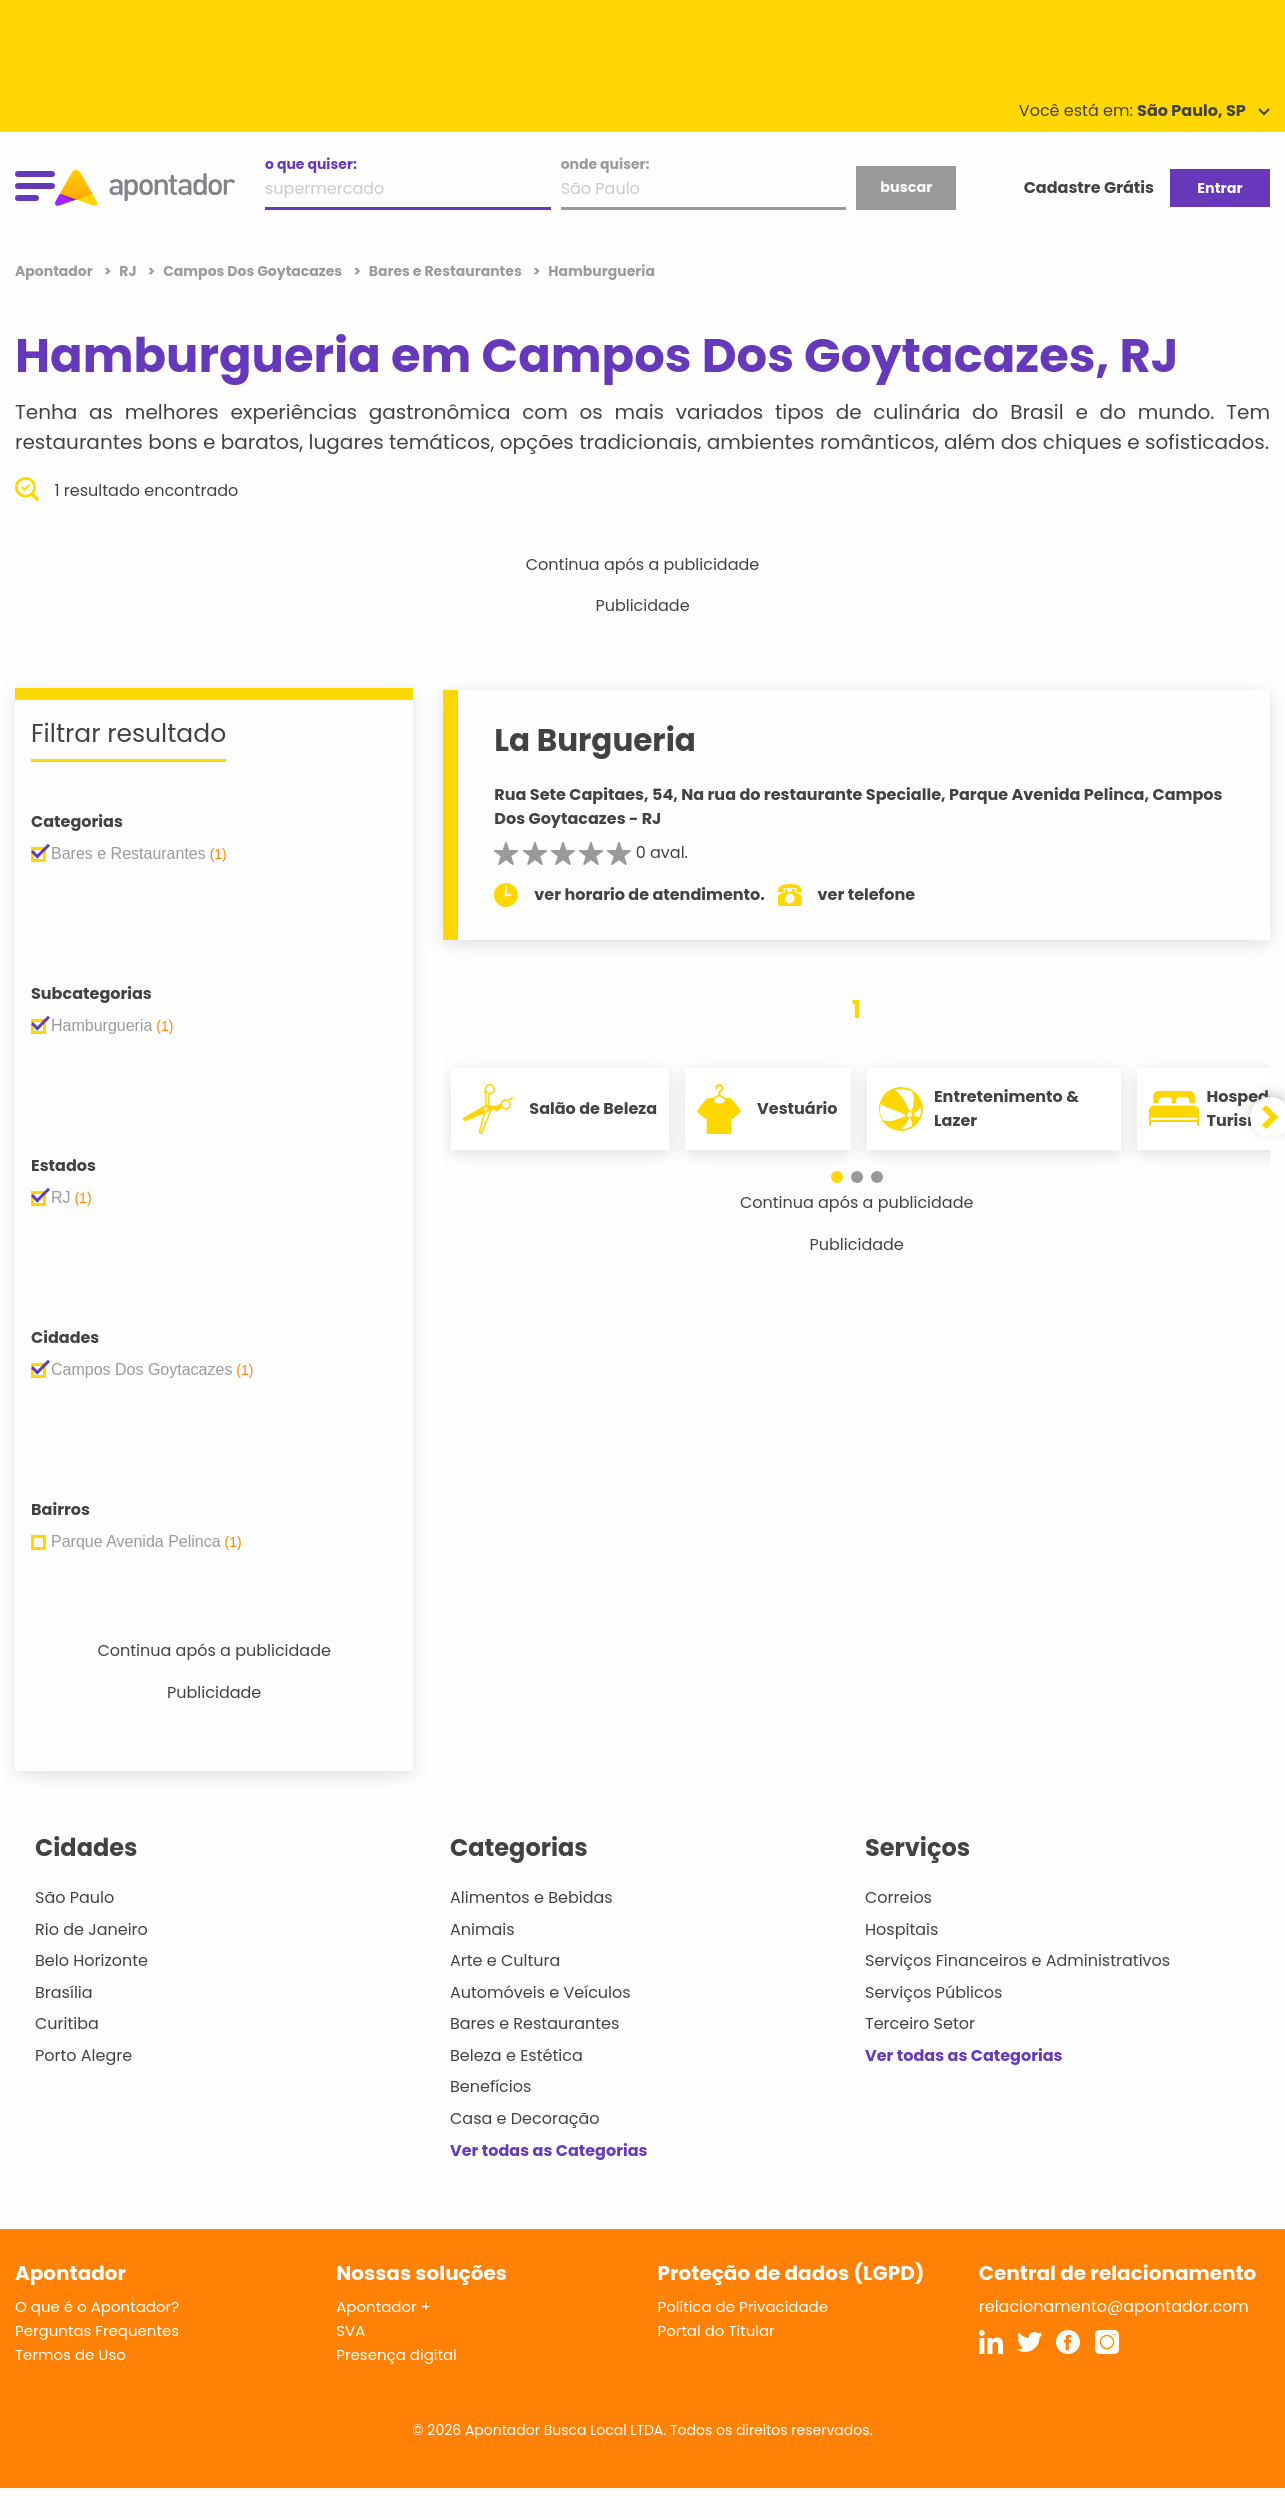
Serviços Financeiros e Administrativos (1017, 1960)
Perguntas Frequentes (97, 2330)
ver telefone (867, 894)
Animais (482, 1929)
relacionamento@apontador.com (1114, 2306)
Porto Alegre (83, 2055)
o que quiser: (311, 164)
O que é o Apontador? (97, 2306)
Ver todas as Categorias (549, 2150)
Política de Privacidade (743, 2306)
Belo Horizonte (91, 1960)
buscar (906, 187)
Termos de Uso (70, 2354)
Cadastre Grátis (1089, 187)
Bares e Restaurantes (534, 2023)
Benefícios (490, 2086)
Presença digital (396, 2354)
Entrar (1219, 188)
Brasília (64, 1992)
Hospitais (901, 1929)
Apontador (55, 271)
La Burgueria (595, 740)
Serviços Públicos (933, 1992)
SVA (350, 2330)
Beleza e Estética (516, 2055)
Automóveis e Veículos (540, 1992)
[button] (837, 1177)
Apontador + (383, 2306)
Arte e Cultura (505, 1960)
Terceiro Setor (920, 2023)
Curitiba (67, 2023)
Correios (898, 1897)
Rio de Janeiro (91, 1929)
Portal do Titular (716, 2330)
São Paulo (74, 1897)
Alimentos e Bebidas (531, 1897)
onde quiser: (605, 164)
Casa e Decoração (525, 2118)
